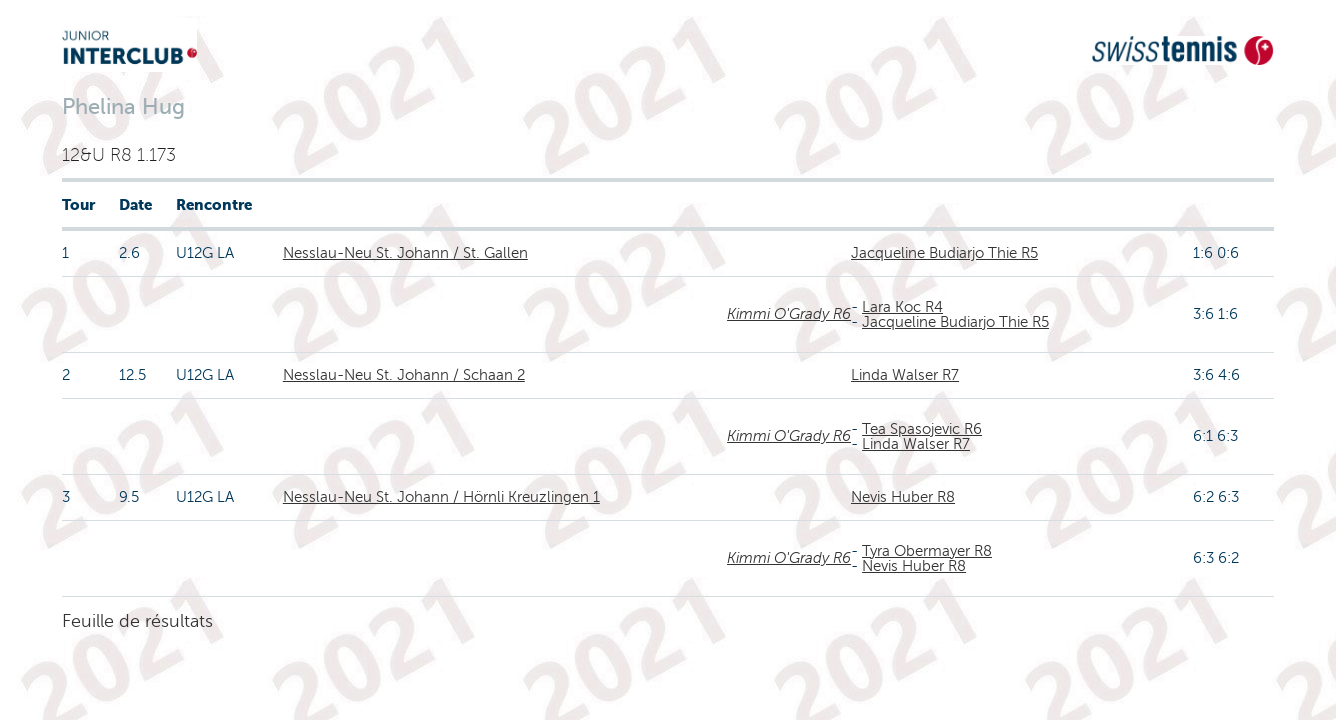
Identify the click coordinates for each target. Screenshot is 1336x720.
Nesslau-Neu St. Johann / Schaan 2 (404, 375)
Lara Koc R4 (902, 307)
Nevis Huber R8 (903, 497)
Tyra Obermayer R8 (927, 551)
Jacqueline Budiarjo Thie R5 (944, 253)
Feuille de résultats (137, 621)
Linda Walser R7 (905, 375)
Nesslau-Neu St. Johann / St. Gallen (405, 253)
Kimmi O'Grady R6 (789, 314)
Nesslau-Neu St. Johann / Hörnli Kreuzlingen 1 (441, 497)
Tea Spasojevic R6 (922, 429)
